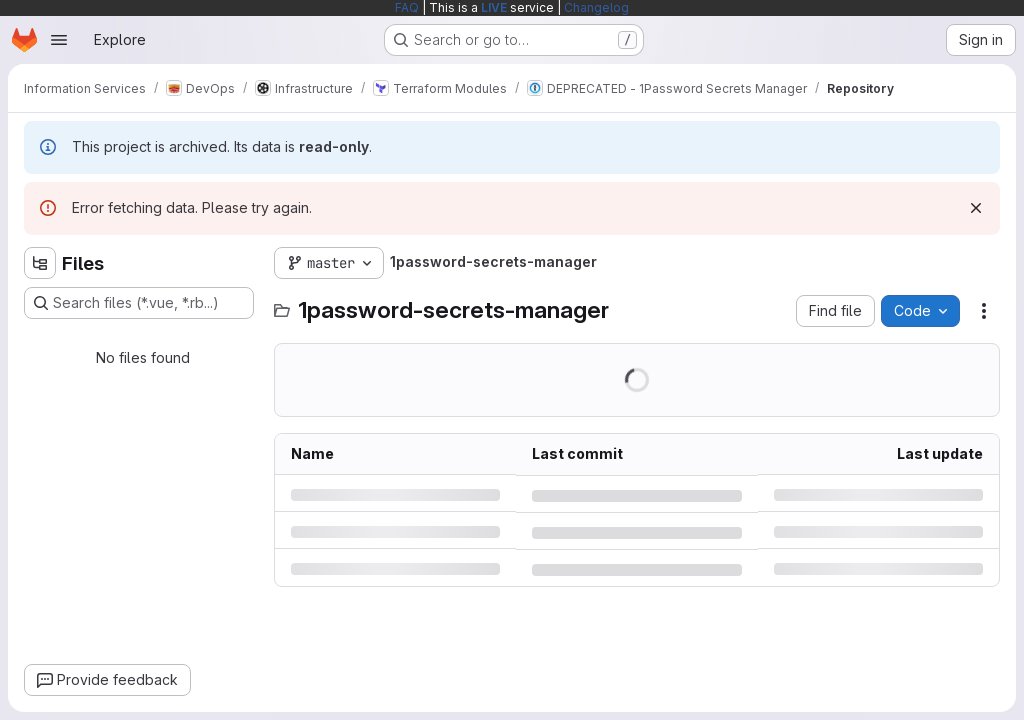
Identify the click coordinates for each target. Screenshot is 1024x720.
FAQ (407, 7)
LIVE (494, 7)
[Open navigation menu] (59, 40)
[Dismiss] (976, 208)
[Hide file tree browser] (40, 263)
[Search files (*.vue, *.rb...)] (139, 303)
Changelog (596, 7)
